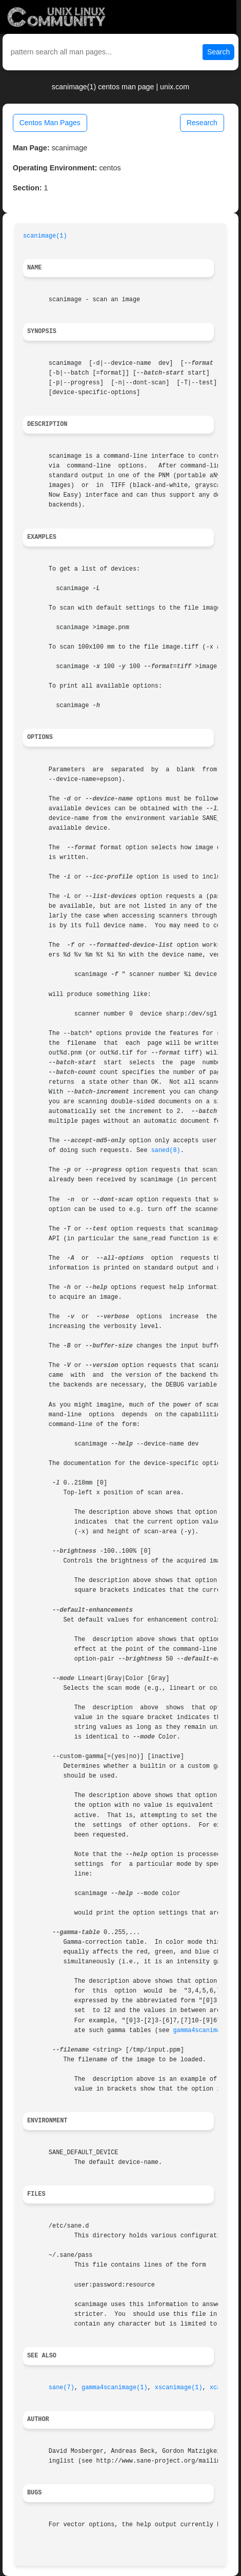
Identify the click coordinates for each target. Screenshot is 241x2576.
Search (218, 52)
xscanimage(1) (179, 2387)
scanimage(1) (45, 236)
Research (202, 123)
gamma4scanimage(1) (205, 2030)
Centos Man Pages (50, 123)
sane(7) (61, 2387)
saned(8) (165, 1150)
